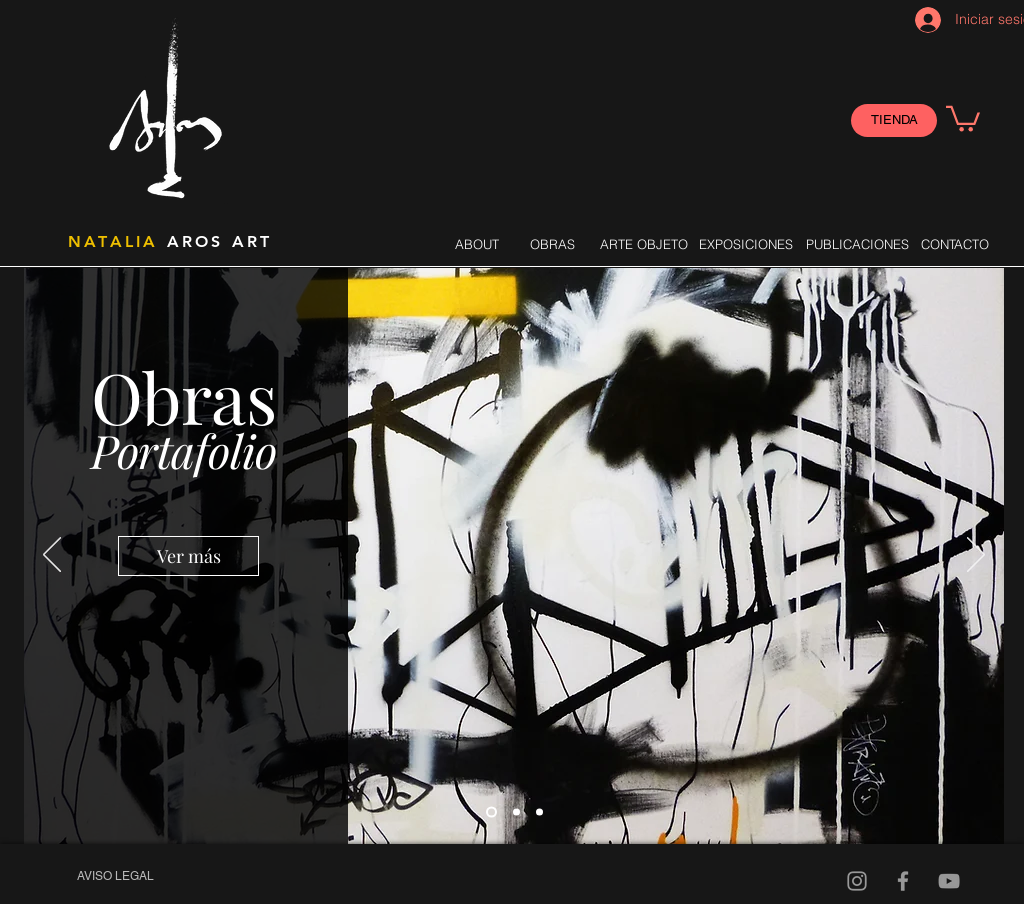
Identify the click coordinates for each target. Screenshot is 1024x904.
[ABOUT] (476, 244)
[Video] (949, 881)
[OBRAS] (552, 244)
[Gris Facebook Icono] (903, 881)
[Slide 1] (491, 812)
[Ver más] (188, 556)
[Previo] (52, 556)
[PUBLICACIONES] (857, 244)
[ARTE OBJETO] (644, 244)
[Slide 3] (539, 812)
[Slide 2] (516, 812)
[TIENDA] (894, 120)
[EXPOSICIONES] (745, 244)
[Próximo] (976, 556)
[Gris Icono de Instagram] (857, 881)
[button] (963, 117)
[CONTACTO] (954, 244)
